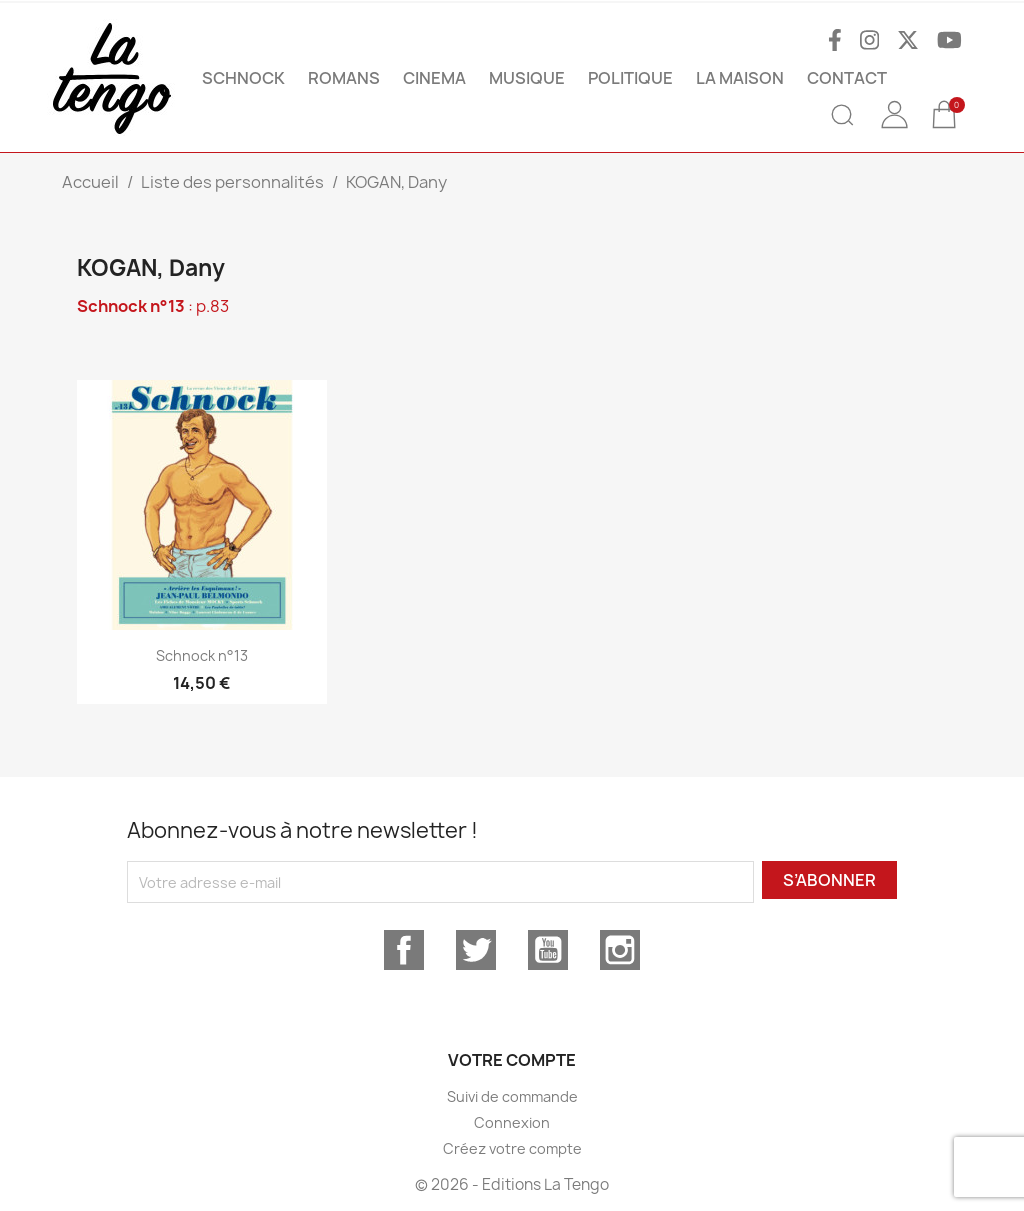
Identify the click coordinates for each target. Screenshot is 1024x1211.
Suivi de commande (512, 1096)
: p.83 (153, 306)
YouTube (548, 950)
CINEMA (434, 78)
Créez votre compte (512, 1148)
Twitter (476, 950)
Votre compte (512, 1060)
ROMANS (344, 78)
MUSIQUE (527, 78)
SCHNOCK (243, 78)
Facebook (404, 950)
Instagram (620, 950)
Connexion (512, 1122)
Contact (847, 78)
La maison (740, 78)
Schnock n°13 (202, 655)
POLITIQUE (630, 78)
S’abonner (829, 880)
